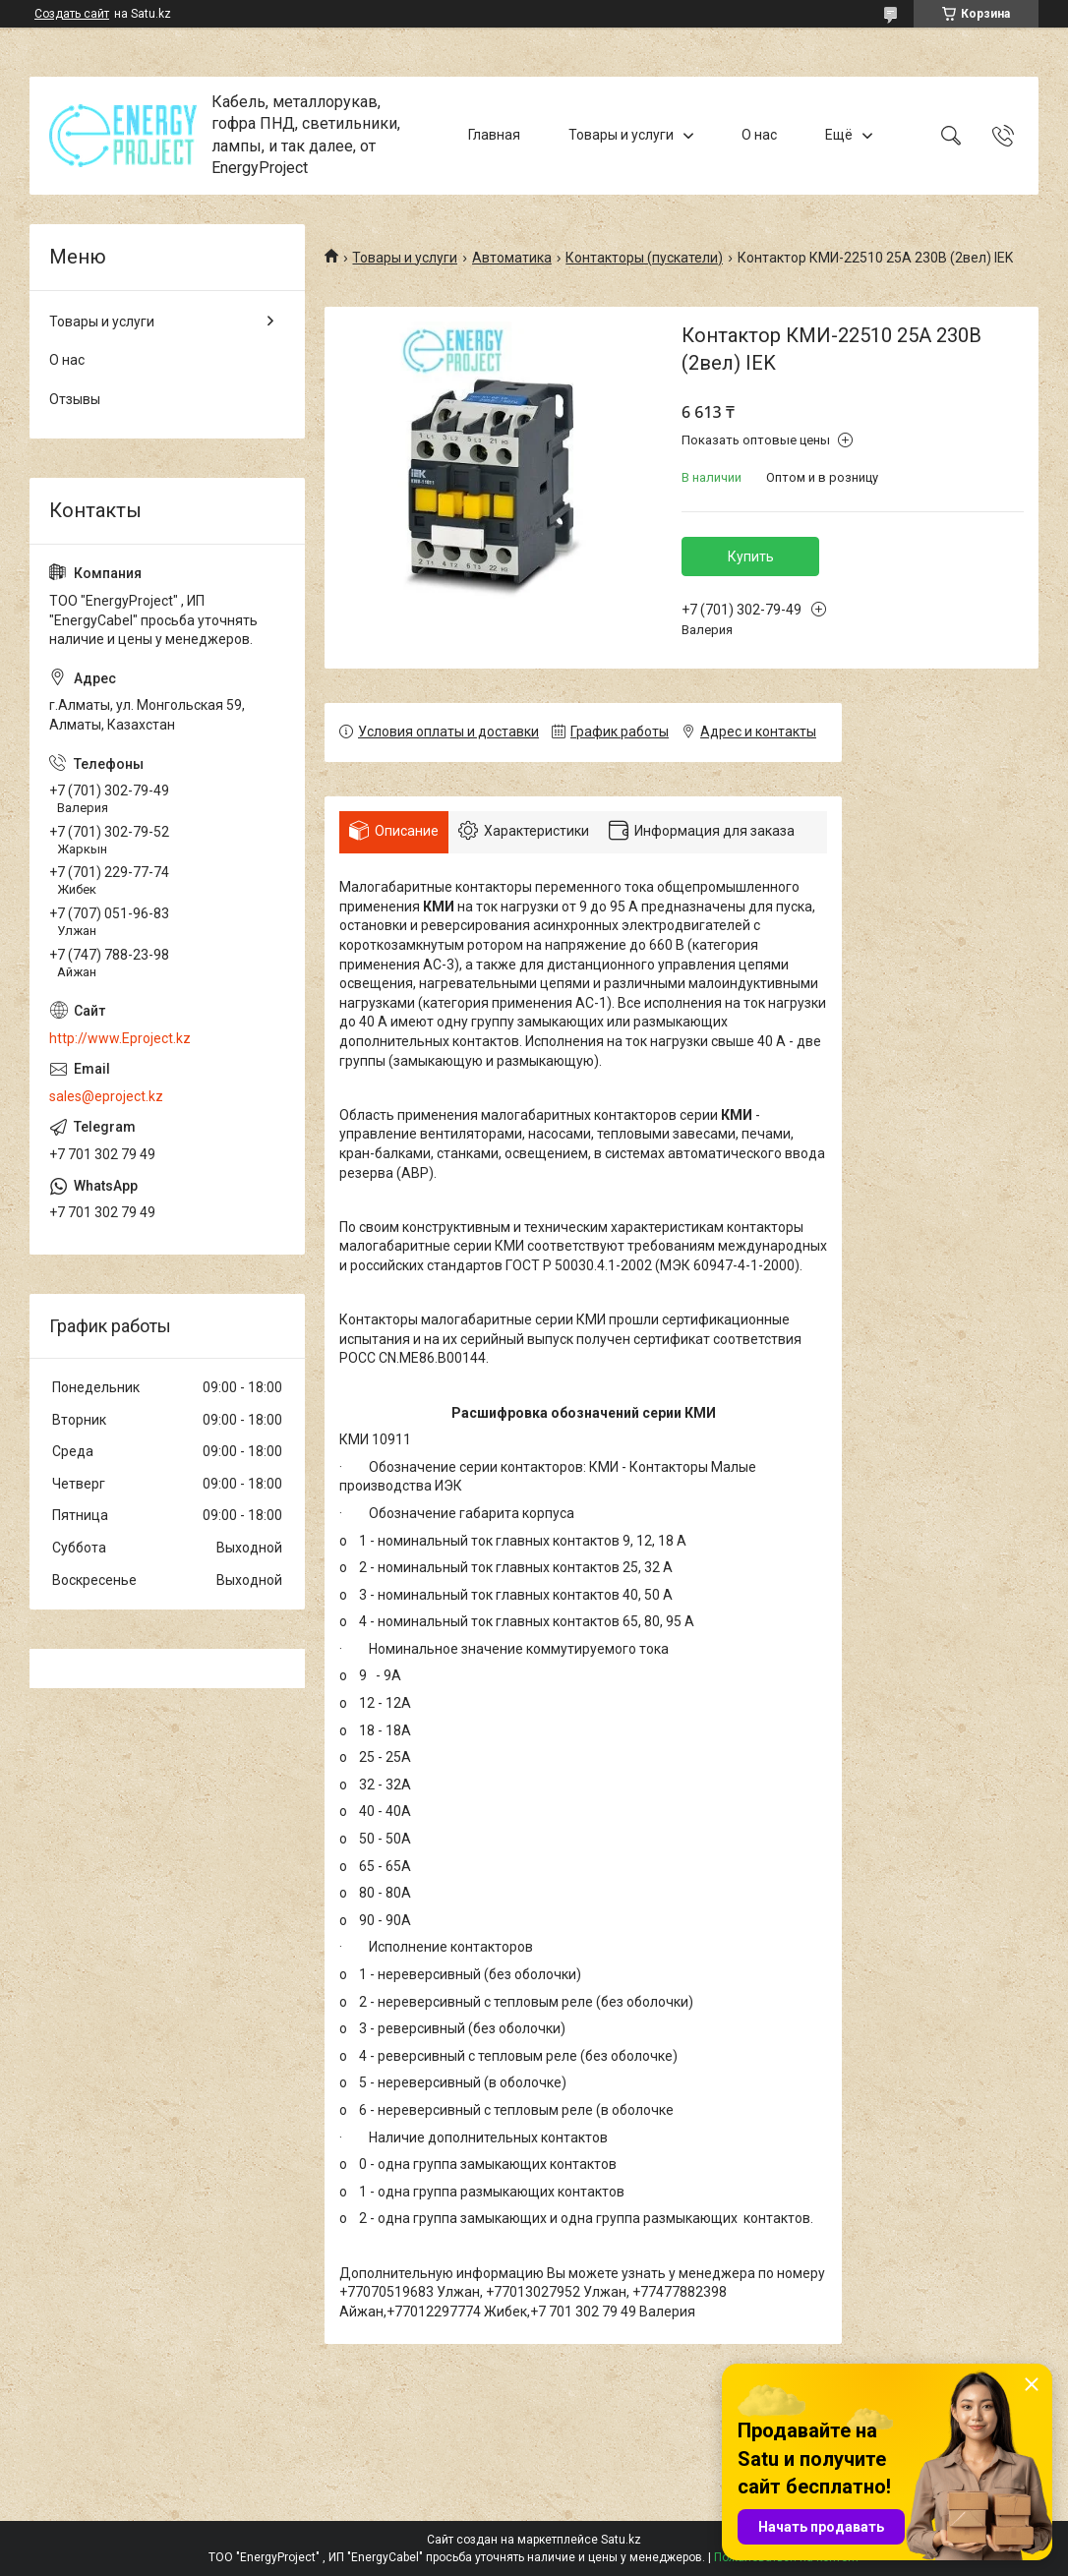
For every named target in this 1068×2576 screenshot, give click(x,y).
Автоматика (512, 257)
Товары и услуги (621, 135)
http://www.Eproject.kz (120, 1038)
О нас (759, 135)
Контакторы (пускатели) (644, 257)
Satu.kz (621, 2540)
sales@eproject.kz (106, 1096)
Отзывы (74, 399)
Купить (751, 556)
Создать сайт (71, 14)
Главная (494, 135)
